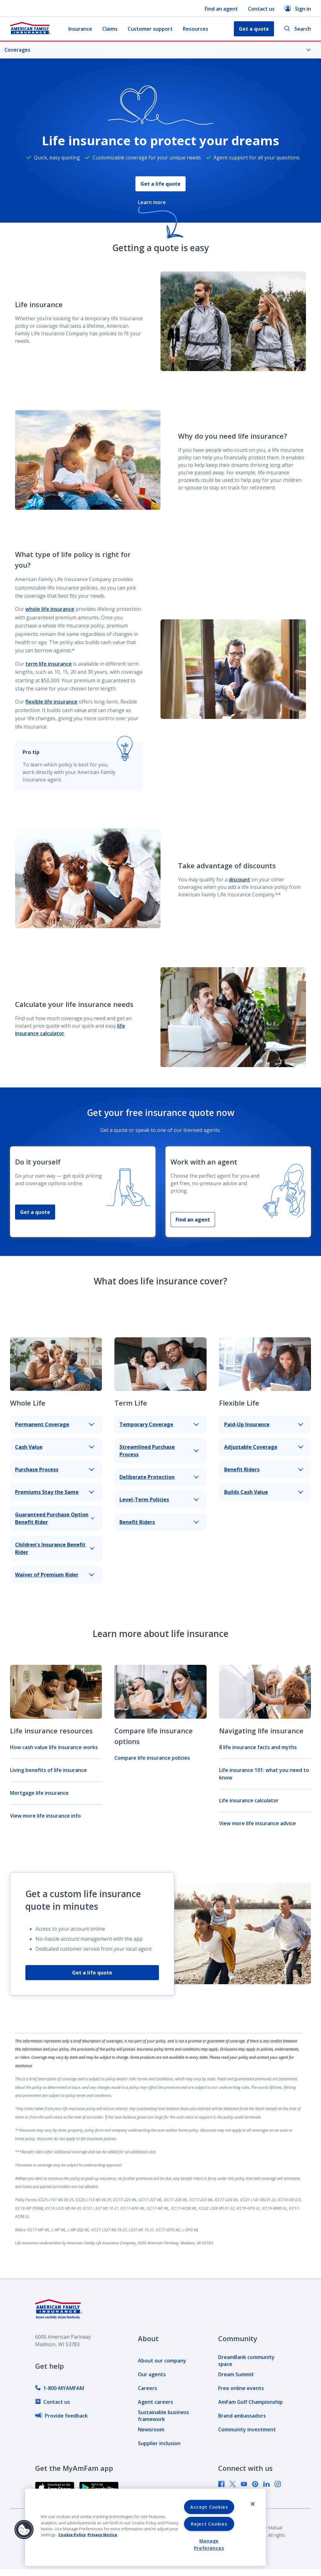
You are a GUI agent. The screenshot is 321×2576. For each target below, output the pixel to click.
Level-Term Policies (159, 1499)
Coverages (157, 49)
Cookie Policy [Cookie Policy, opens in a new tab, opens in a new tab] (72, 2534)
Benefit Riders (159, 1522)
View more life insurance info (45, 1815)
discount (239, 879)
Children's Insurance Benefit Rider (54, 1548)
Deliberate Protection (159, 1477)
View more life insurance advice (257, 1823)
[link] (59, 2388)
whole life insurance (49, 609)
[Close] (253, 2504)
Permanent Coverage (54, 1424)
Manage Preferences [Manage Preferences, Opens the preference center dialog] (209, 2544)
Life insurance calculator (249, 1800)
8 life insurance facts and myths (258, 1747)
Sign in (298, 8)
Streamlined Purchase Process (159, 1450)
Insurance (80, 28)
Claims (110, 28)
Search (297, 29)
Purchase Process (54, 1469)
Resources (195, 28)
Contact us (261, 8)
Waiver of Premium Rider (54, 1574)
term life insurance (48, 663)
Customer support (150, 28)
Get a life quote (160, 183)
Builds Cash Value (263, 1492)
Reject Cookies (209, 2524)
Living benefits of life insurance (48, 1770)
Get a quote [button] (254, 28)
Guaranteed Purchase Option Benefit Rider (54, 1518)
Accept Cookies (209, 2507)
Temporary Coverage (159, 1424)
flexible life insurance (51, 701)
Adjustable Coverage (263, 1446)
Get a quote (35, 1212)
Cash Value (54, 1446)
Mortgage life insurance (39, 1792)
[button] (24, 2530)
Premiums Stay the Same (54, 1492)
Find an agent (221, 8)
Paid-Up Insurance (263, 1424)
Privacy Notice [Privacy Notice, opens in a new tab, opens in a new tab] (102, 2534)
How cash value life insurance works (54, 1747)
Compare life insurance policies (152, 1757)
